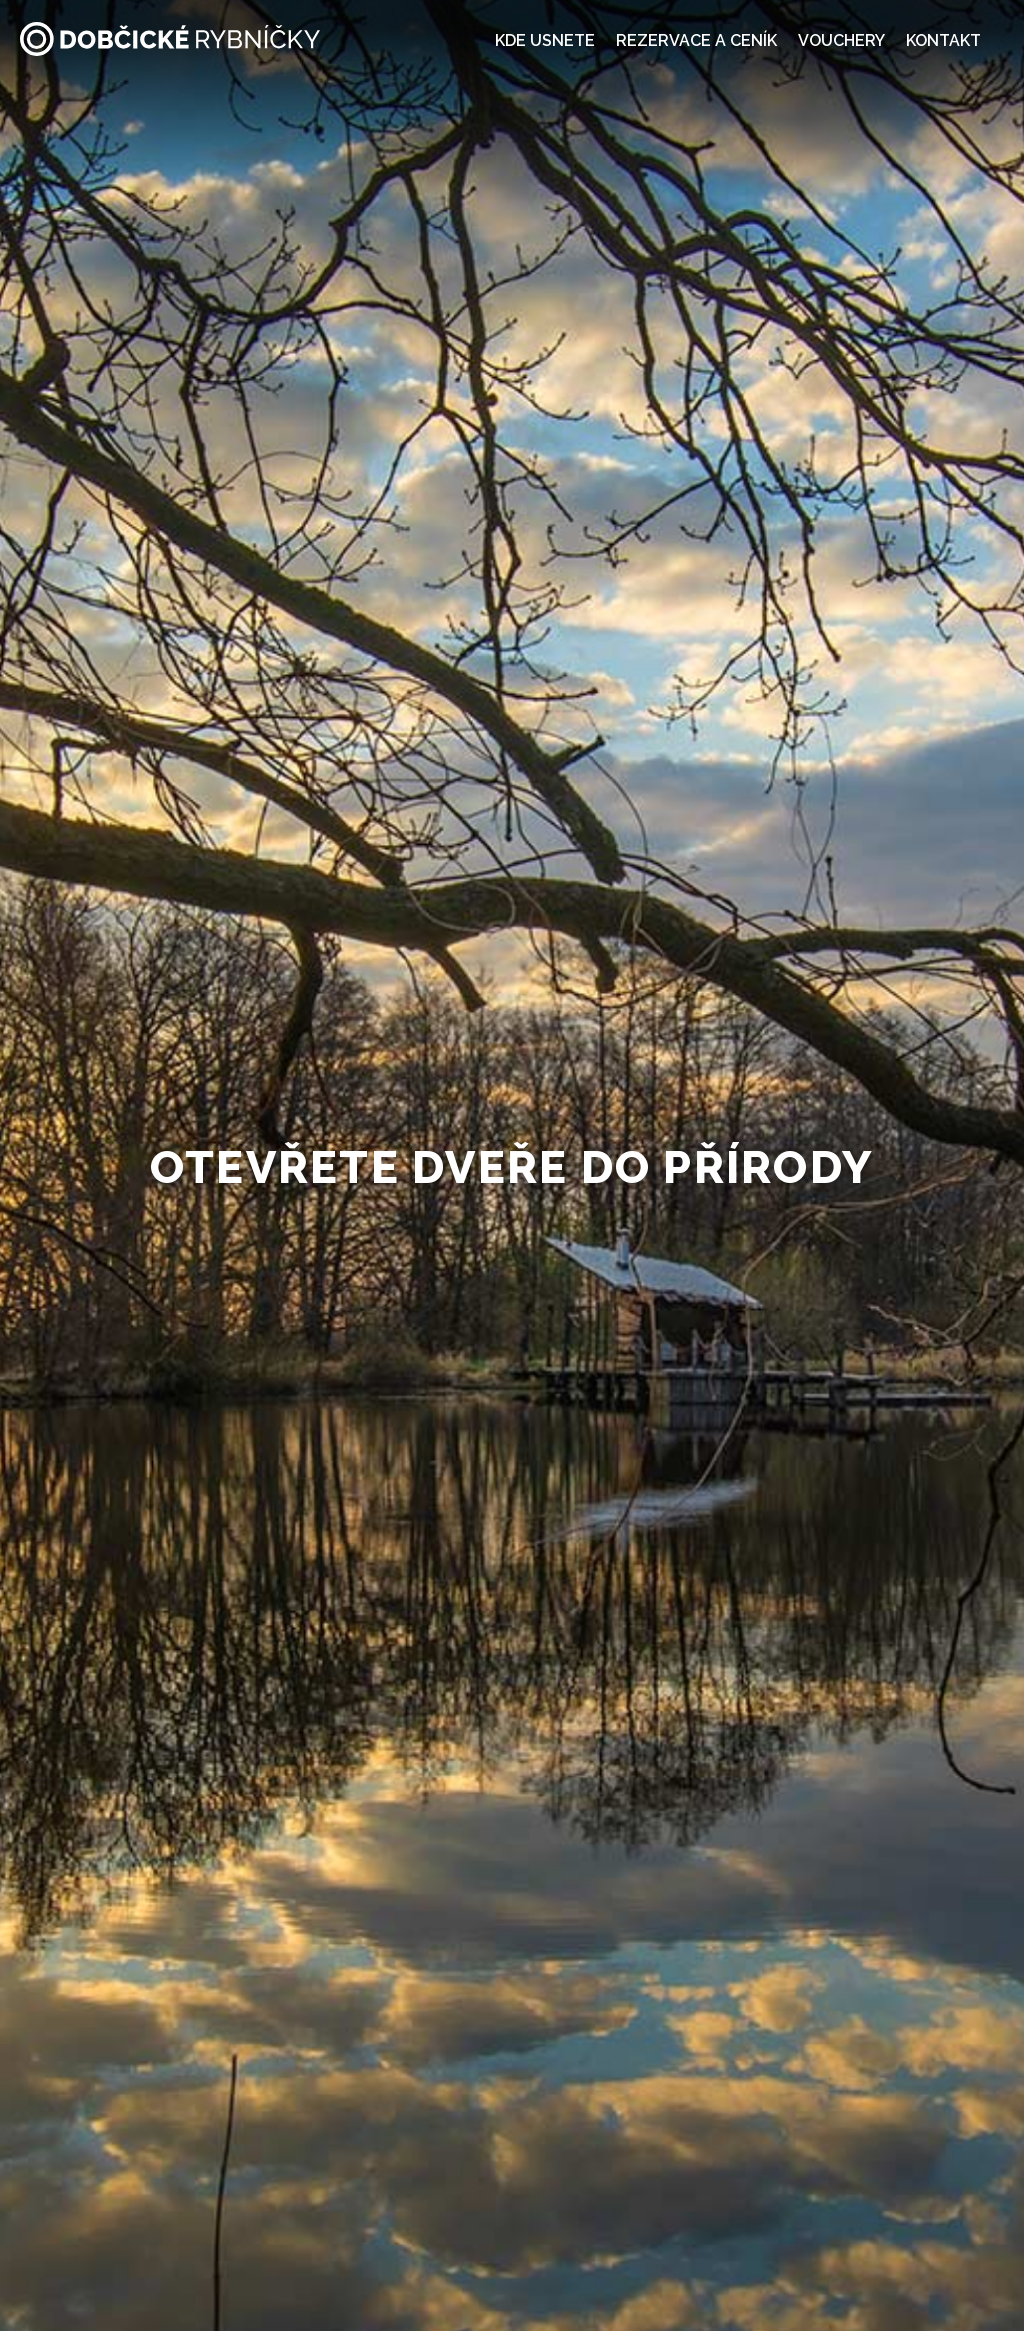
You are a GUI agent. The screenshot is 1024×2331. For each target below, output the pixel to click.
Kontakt (943, 40)
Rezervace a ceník (696, 40)
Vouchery (841, 40)
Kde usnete (545, 40)
